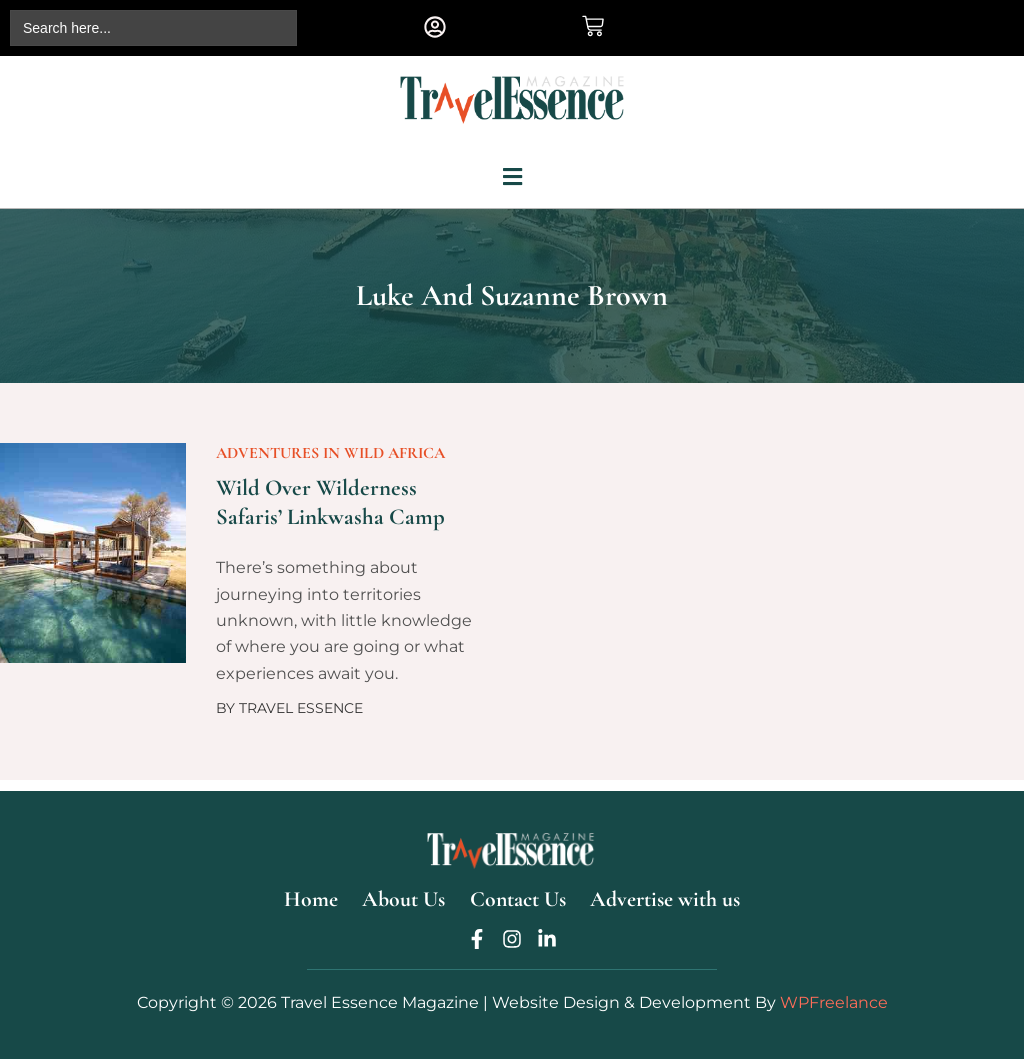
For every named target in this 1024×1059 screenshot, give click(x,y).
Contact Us (521, 896)
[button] (435, 26)
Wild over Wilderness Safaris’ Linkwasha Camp (333, 508)
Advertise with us (666, 896)
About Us (406, 896)
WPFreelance (834, 1002)
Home (313, 896)
